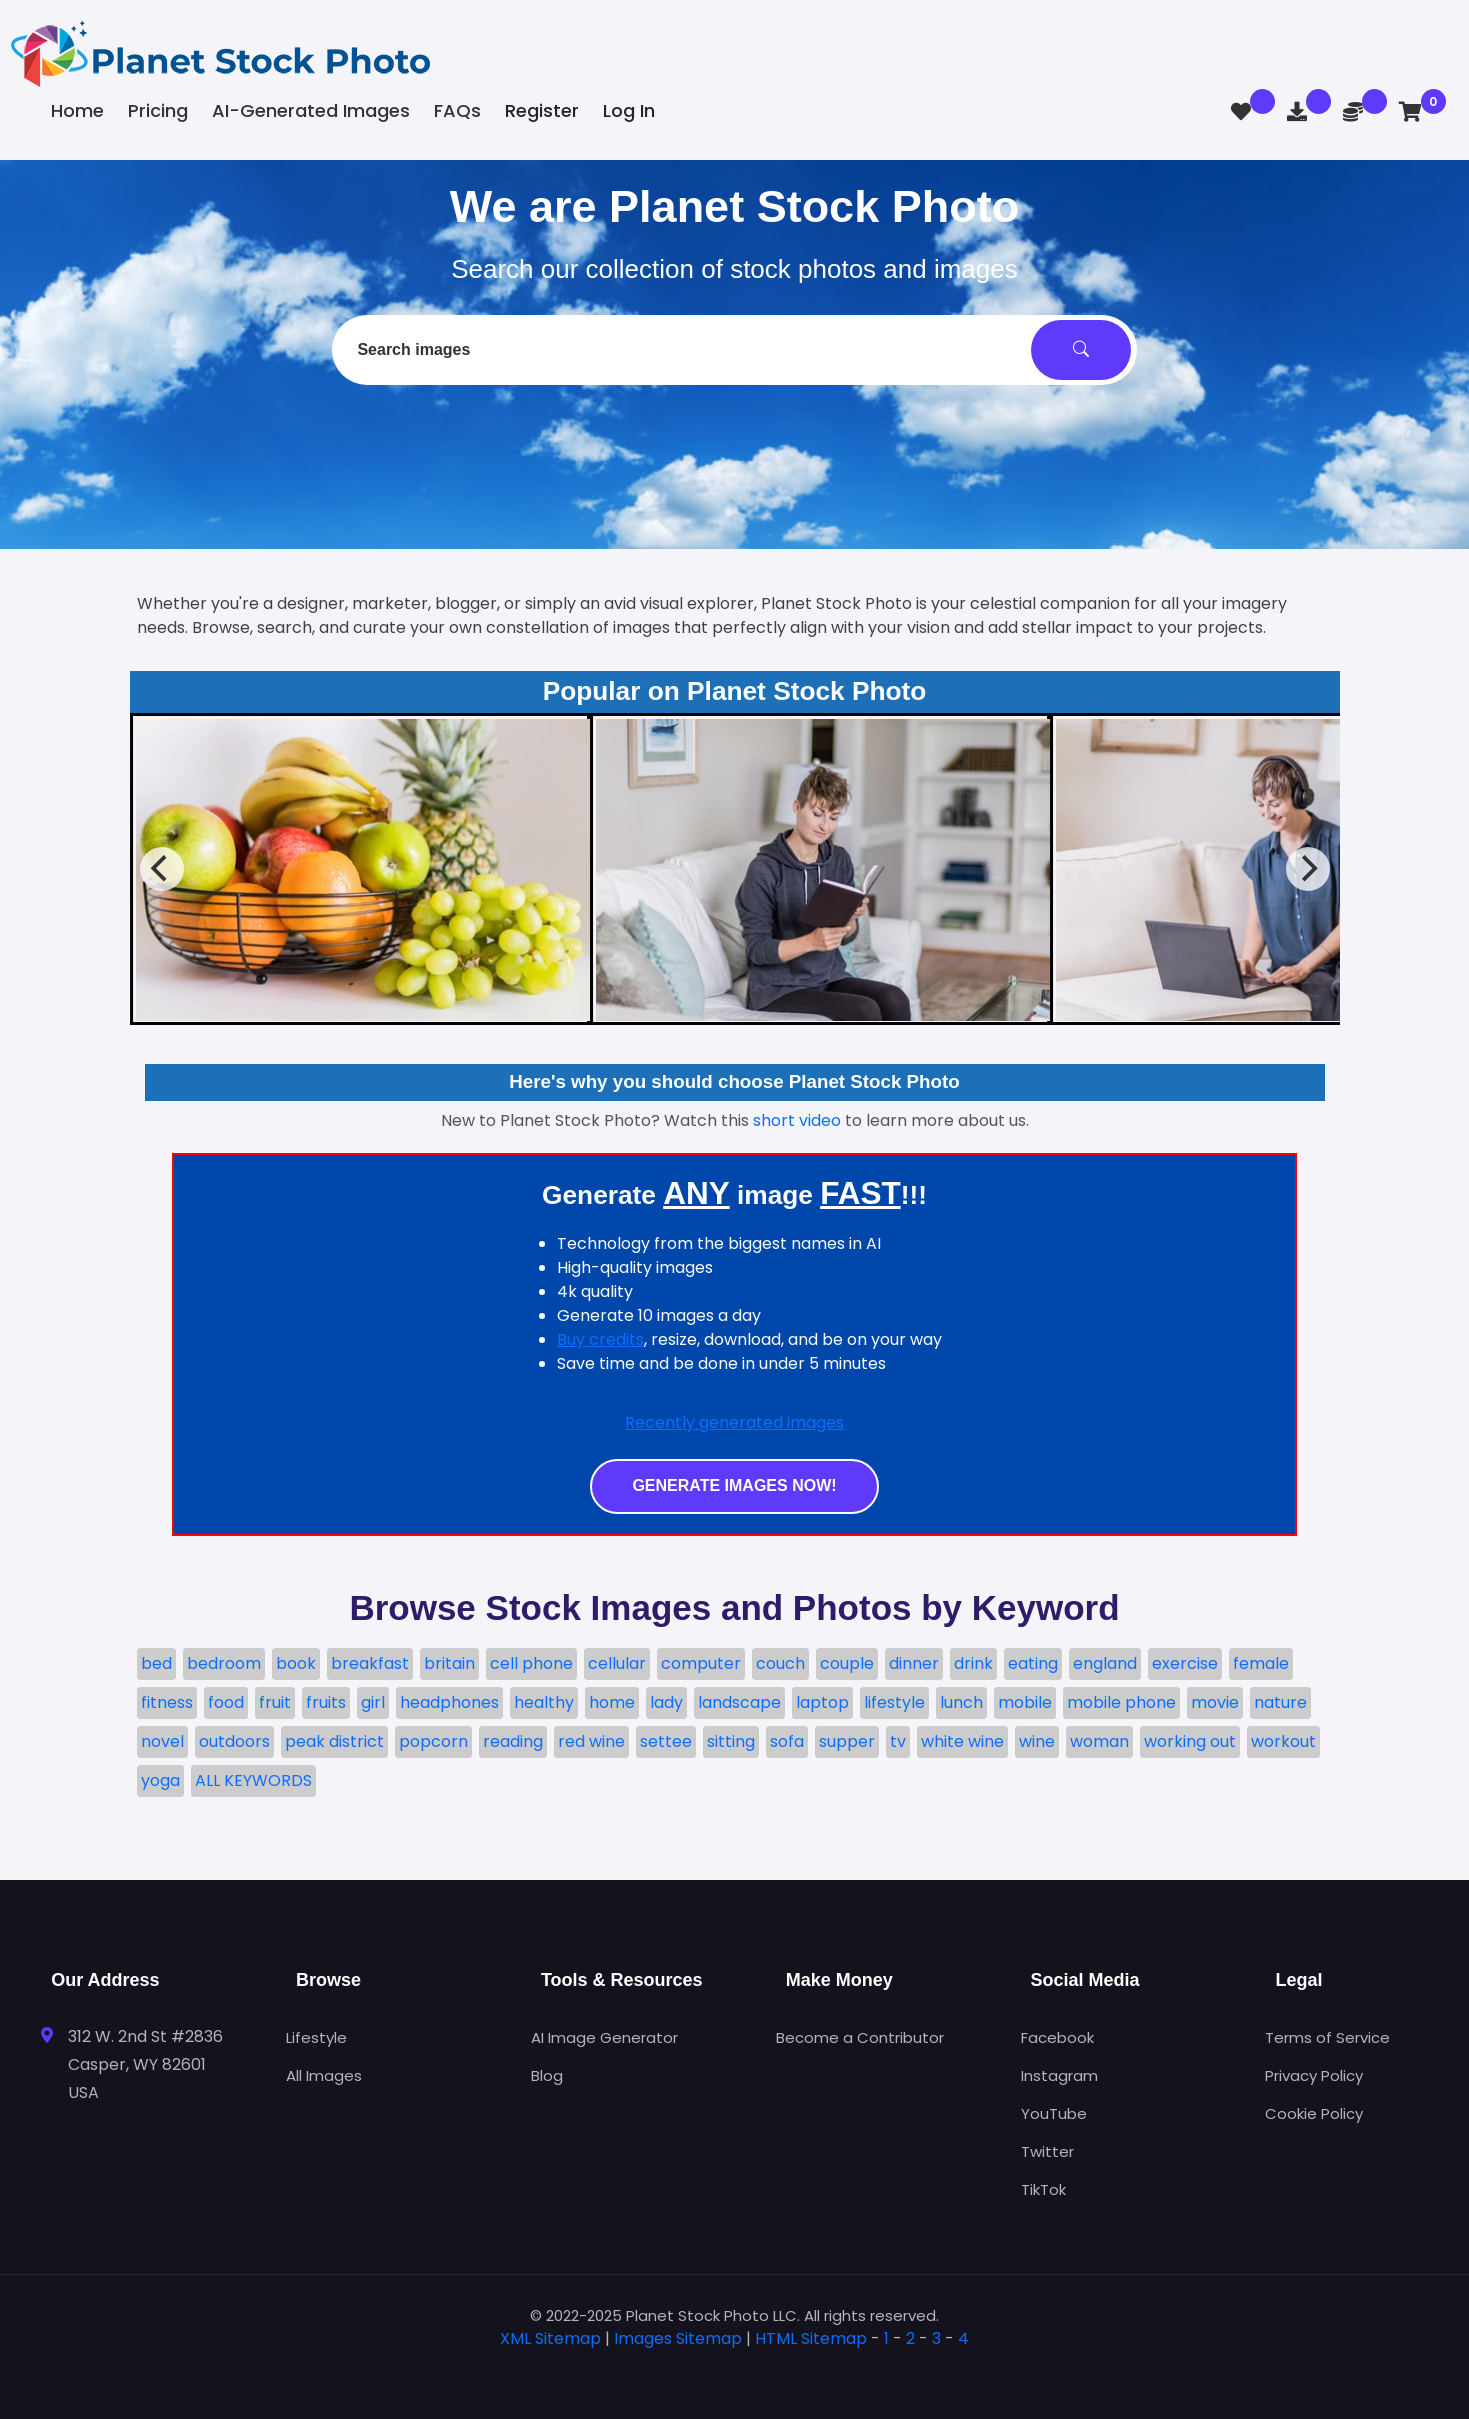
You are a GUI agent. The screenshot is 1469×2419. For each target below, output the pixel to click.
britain (449, 1663)
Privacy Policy (1314, 2075)
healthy (544, 1702)
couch (780, 1663)
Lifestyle (316, 2037)
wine (1037, 1741)
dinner (914, 1663)
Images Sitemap (678, 2338)
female (1261, 1663)
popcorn (433, 1741)
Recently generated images (734, 1422)
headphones (449, 1702)
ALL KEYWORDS (253, 1780)
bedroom (224, 1663)
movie (1215, 1702)
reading (513, 1741)
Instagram (1059, 2075)
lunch (961, 1702)
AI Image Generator (604, 2037)
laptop (822, 1702)
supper (847, 1741)
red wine (591, 1741)
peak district (334, 1741)
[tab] (735, 2370)
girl (373, 1702)
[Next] (1308, 869)
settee (666, 1741)
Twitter (1047, 2151)
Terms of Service (1327, 2037)
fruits (326, 1702)
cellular (617, 1663)
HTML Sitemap (811, 2338)
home (612, 1702)
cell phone (531, 1663)
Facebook (1057, 2037)
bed (156, 1663)
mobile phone (1121, 1702)
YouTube (1054, 2113)
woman (1099, 1741)
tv (898, 1741)
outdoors (234, 1741)
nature (1280, 1702)
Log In (629, 110)
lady (666, 1702)
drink (973, 1663)
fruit (275, 1702)
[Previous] (162, 869)
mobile (1025, 1702)
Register (542, 110)
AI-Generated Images (311, 110)
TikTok (1043, 2189)
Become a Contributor (860, 2037)
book (296, 1663)
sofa (787, 1741)
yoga (160, 1780)
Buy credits (600, 1339)
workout (1283, 1741)
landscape (739, 1702)
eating (1033, 1663)
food (226, 1702)
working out (1190, 1741)
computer (701, 1663)
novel (162, 1741)
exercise (1185, 1663)
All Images (324, 2075)
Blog (547, 2075)
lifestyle (894, 1702)
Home (77, 110)
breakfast (370, 1663)
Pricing (158, 110)
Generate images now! (734, 1485)
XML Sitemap (550, 2338)
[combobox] (734, 350)
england (1105, 1663)
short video (797, 1120)
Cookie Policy (1314, 2113)
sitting (731, 1741)
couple (847, 1663)
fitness (167, 1702)
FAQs (457, 110)
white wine (962, 1741)
